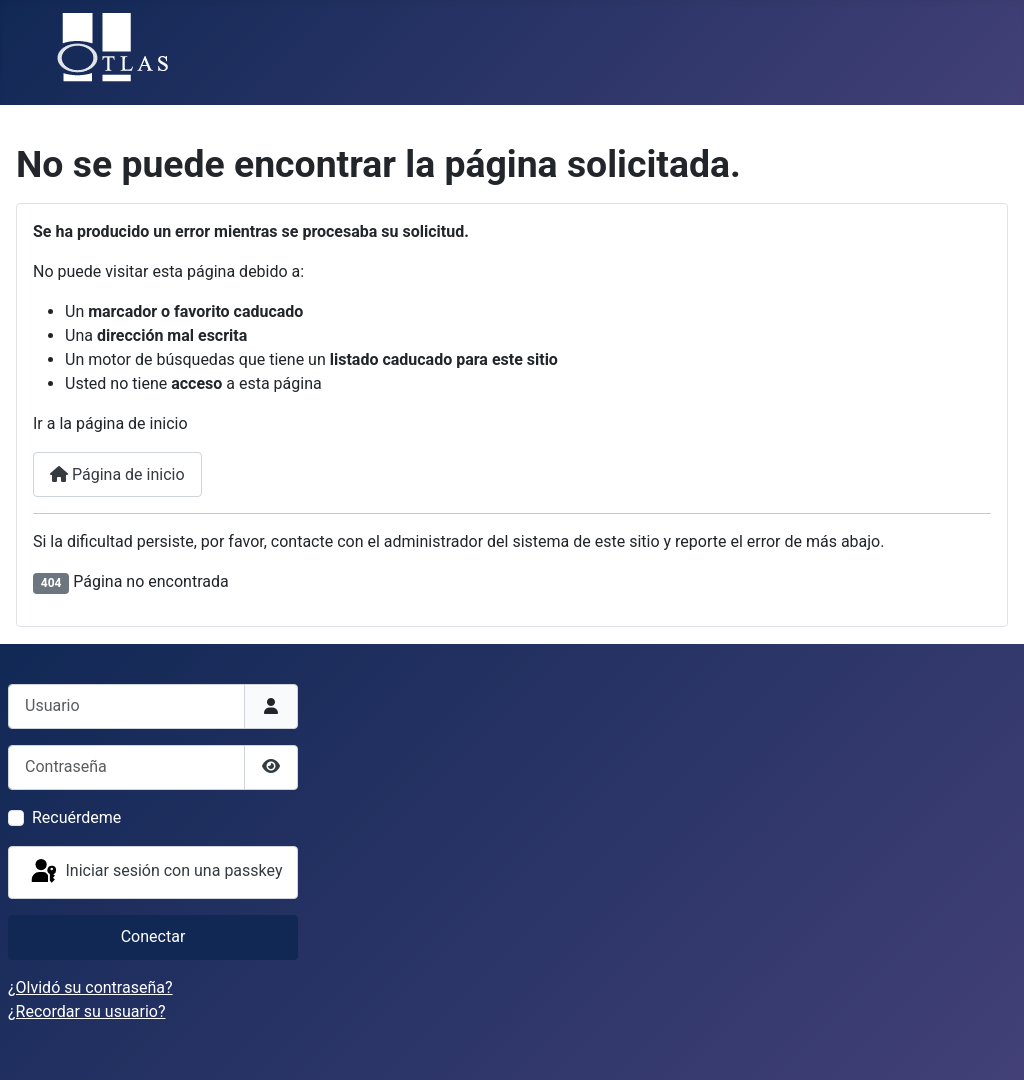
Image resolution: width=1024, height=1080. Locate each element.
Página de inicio (117, 474)
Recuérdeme (76, 817)
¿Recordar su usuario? (86, 1011)
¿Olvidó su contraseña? (90, 987)
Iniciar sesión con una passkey (155, 872)
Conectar (153, 936)
